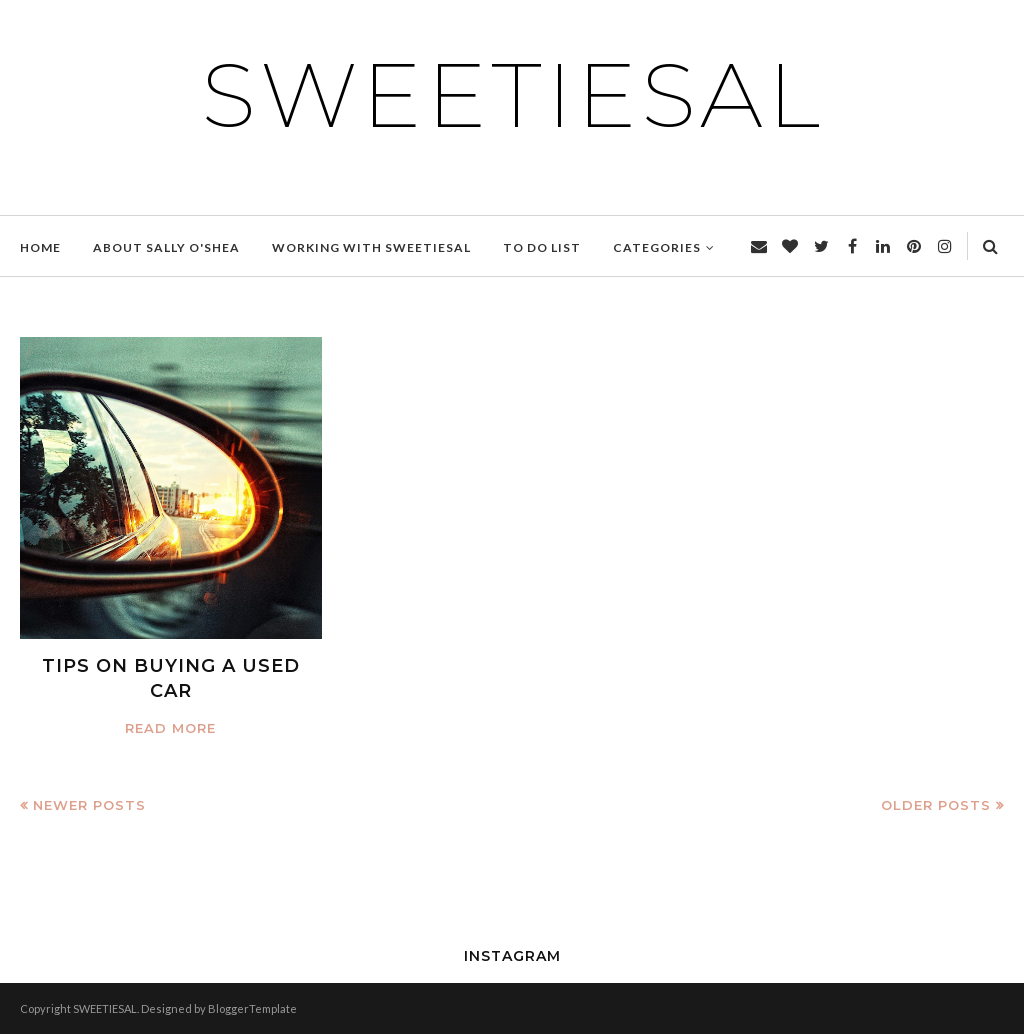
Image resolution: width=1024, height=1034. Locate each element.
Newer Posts (89, 805)
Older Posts (936, 805)
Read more (170, 728)
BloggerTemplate (252, 1008)
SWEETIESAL (512, 95)
